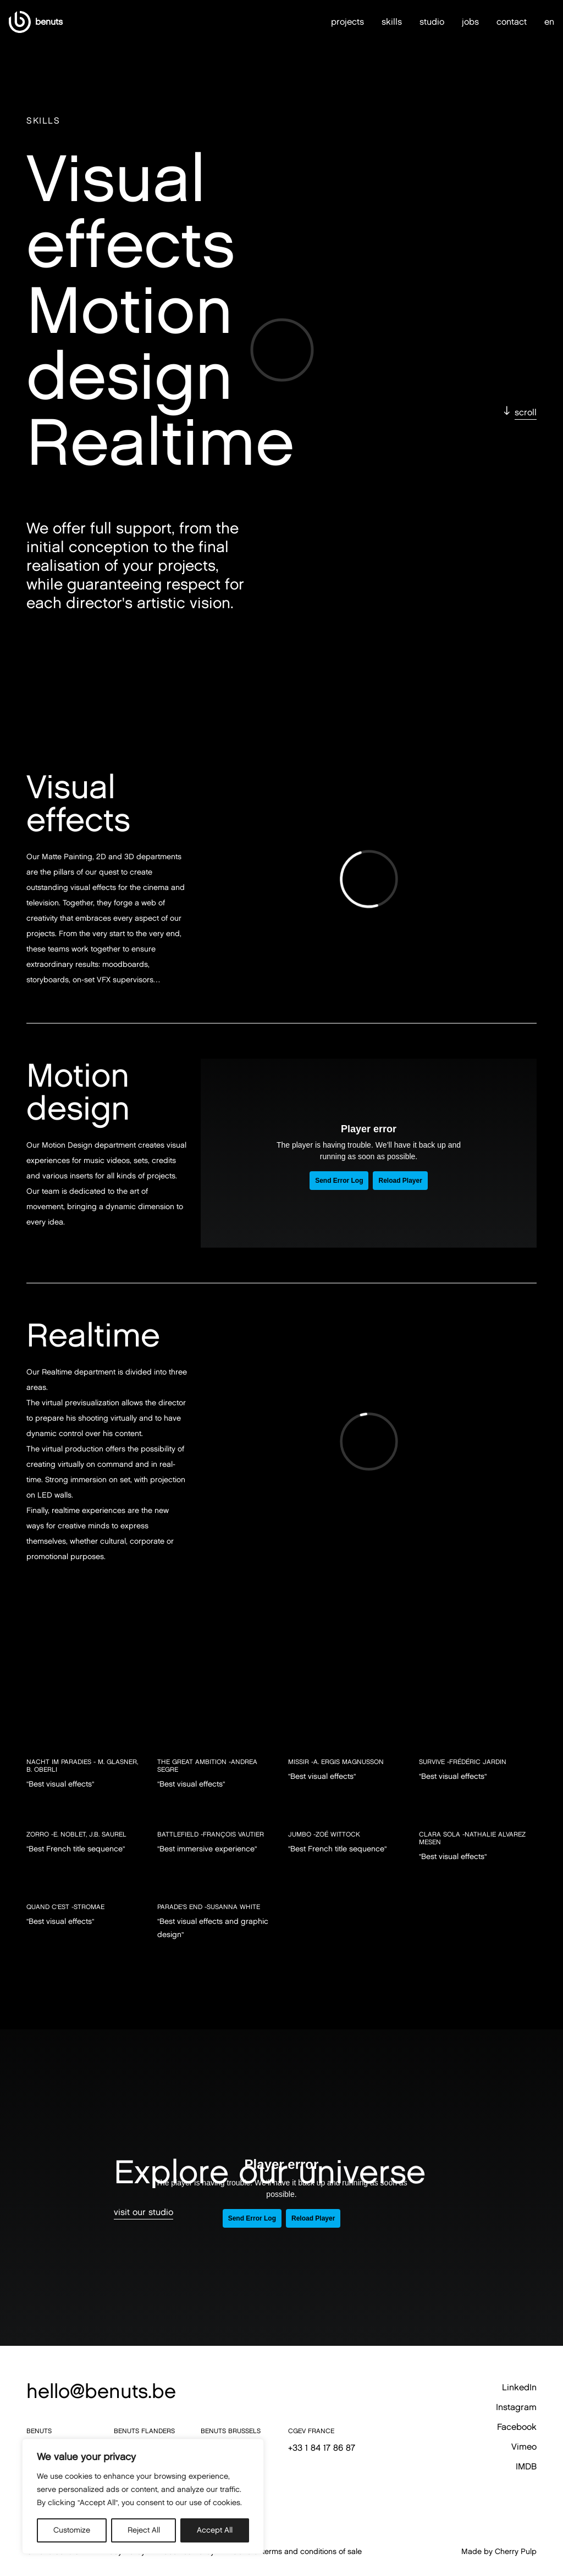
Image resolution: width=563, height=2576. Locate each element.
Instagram (516, 2407)
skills (392, 17)
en (549, 17)
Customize (71, 2530)
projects (347, 17)
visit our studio (143, 2212)
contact (511, 17)
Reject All (144, 2530)
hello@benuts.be (101, 2391)
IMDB (526, 2466)
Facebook (517, 2427)
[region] (143, 2496)
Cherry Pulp (516, 2551)
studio (432, 17)
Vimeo (524, 2446)
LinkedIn (519, 2387)
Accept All (215, 2530)
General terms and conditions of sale (297, 2551)
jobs (470, 17)
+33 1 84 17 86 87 (321, 2448)
